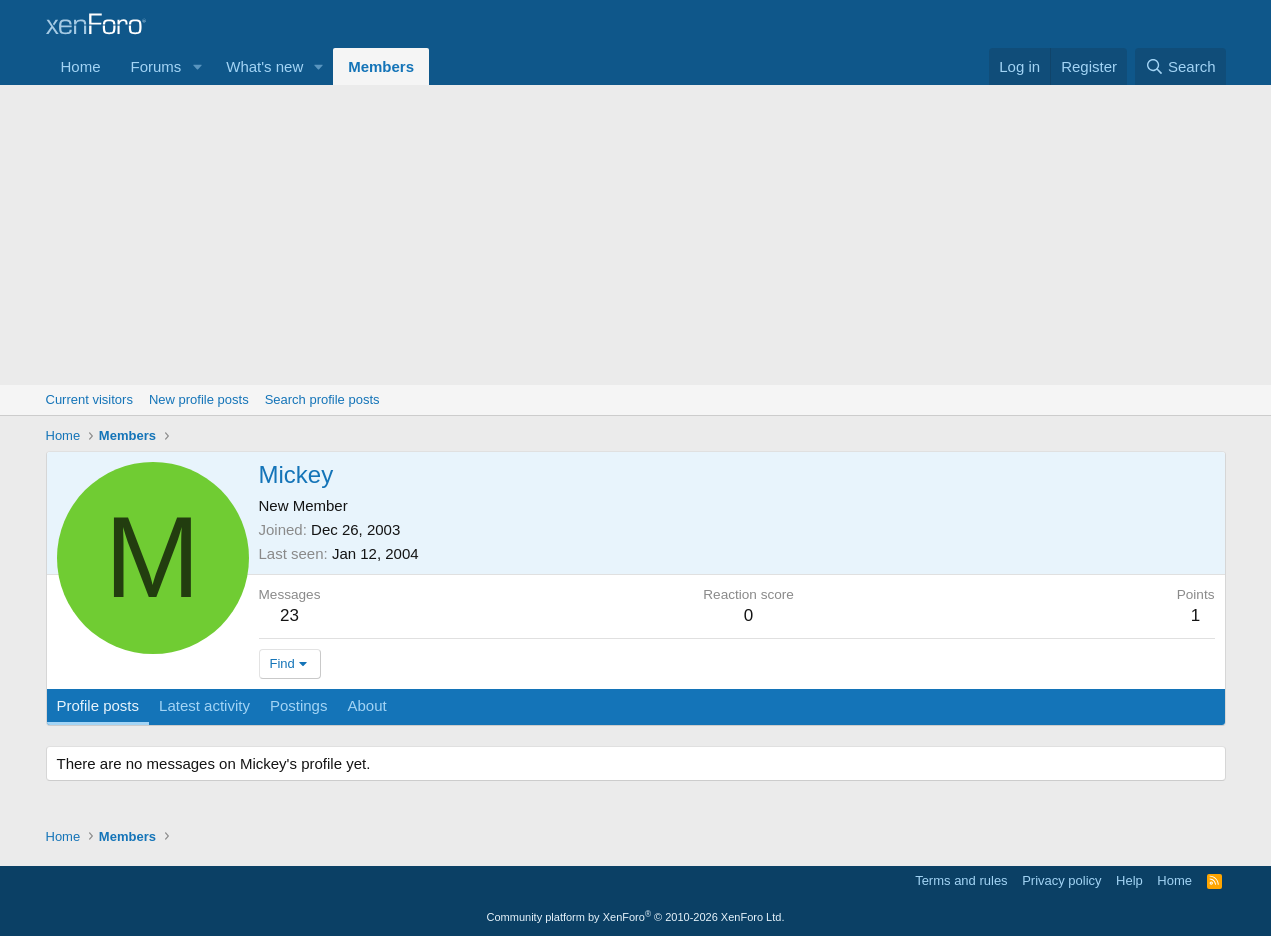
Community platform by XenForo (636, 917)
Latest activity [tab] (204, 705)
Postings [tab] (299, 705)
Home (81, 66)
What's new (264, 66)
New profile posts (199, 399)
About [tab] (366, 705)
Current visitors (89, 399)
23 (289, 615)
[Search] (1180, 66)
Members (381, 66)
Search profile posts (322, 399)
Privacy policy (1061, 880)
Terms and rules (961, 880)
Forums (156, 66)
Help (1129, 880)
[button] (197, 66)
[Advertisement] (636, 235)
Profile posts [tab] (98, 705)
